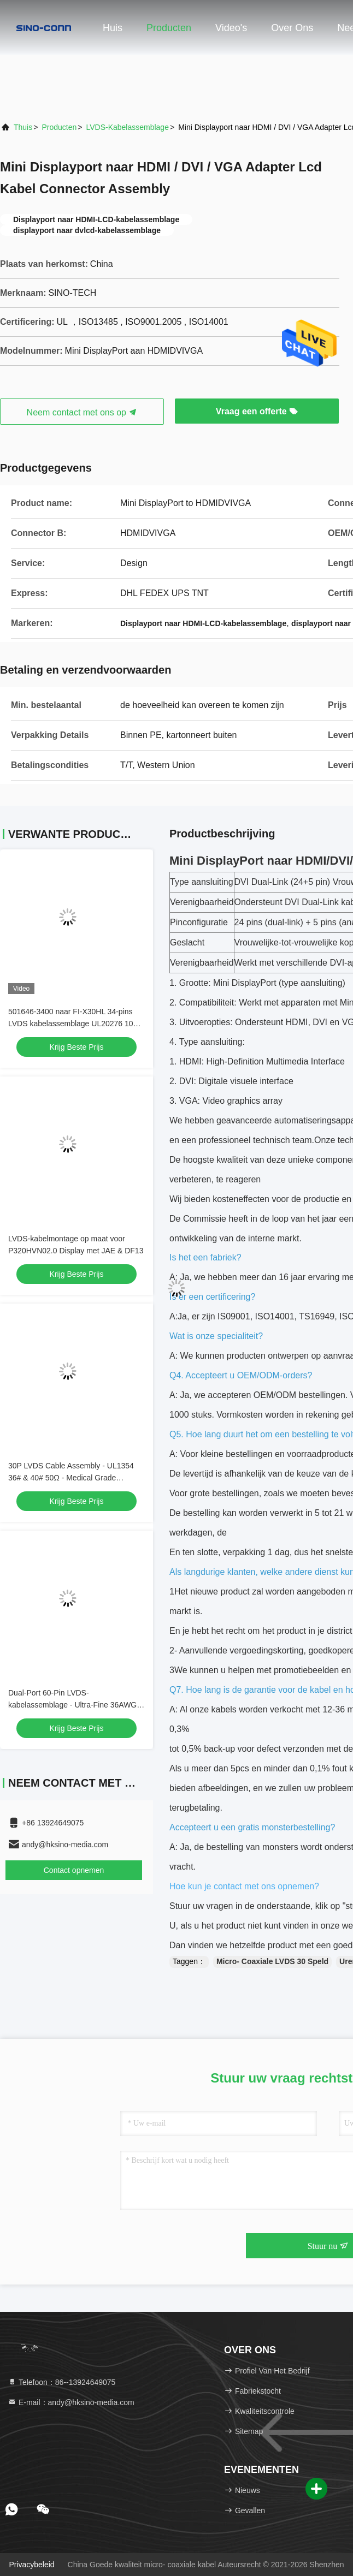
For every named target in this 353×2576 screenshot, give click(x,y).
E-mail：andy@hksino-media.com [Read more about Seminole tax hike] (71, 2402)
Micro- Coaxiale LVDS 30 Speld (272, 1961)
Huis (112, 27)
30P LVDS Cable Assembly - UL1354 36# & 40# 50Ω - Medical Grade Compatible (71, 1477)
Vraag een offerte (257, 411)
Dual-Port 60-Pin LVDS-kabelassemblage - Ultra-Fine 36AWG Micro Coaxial (72, 1704)
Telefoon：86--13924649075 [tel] (61, 2382)
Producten (168, 27)
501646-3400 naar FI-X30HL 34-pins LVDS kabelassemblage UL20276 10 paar (70, 1023)
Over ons (292, 27)
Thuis (23, 127)
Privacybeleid (31, 2564)
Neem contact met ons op (82, 412)
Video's (231, 27)
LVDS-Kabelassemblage (127, 127)
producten (59, 127)
